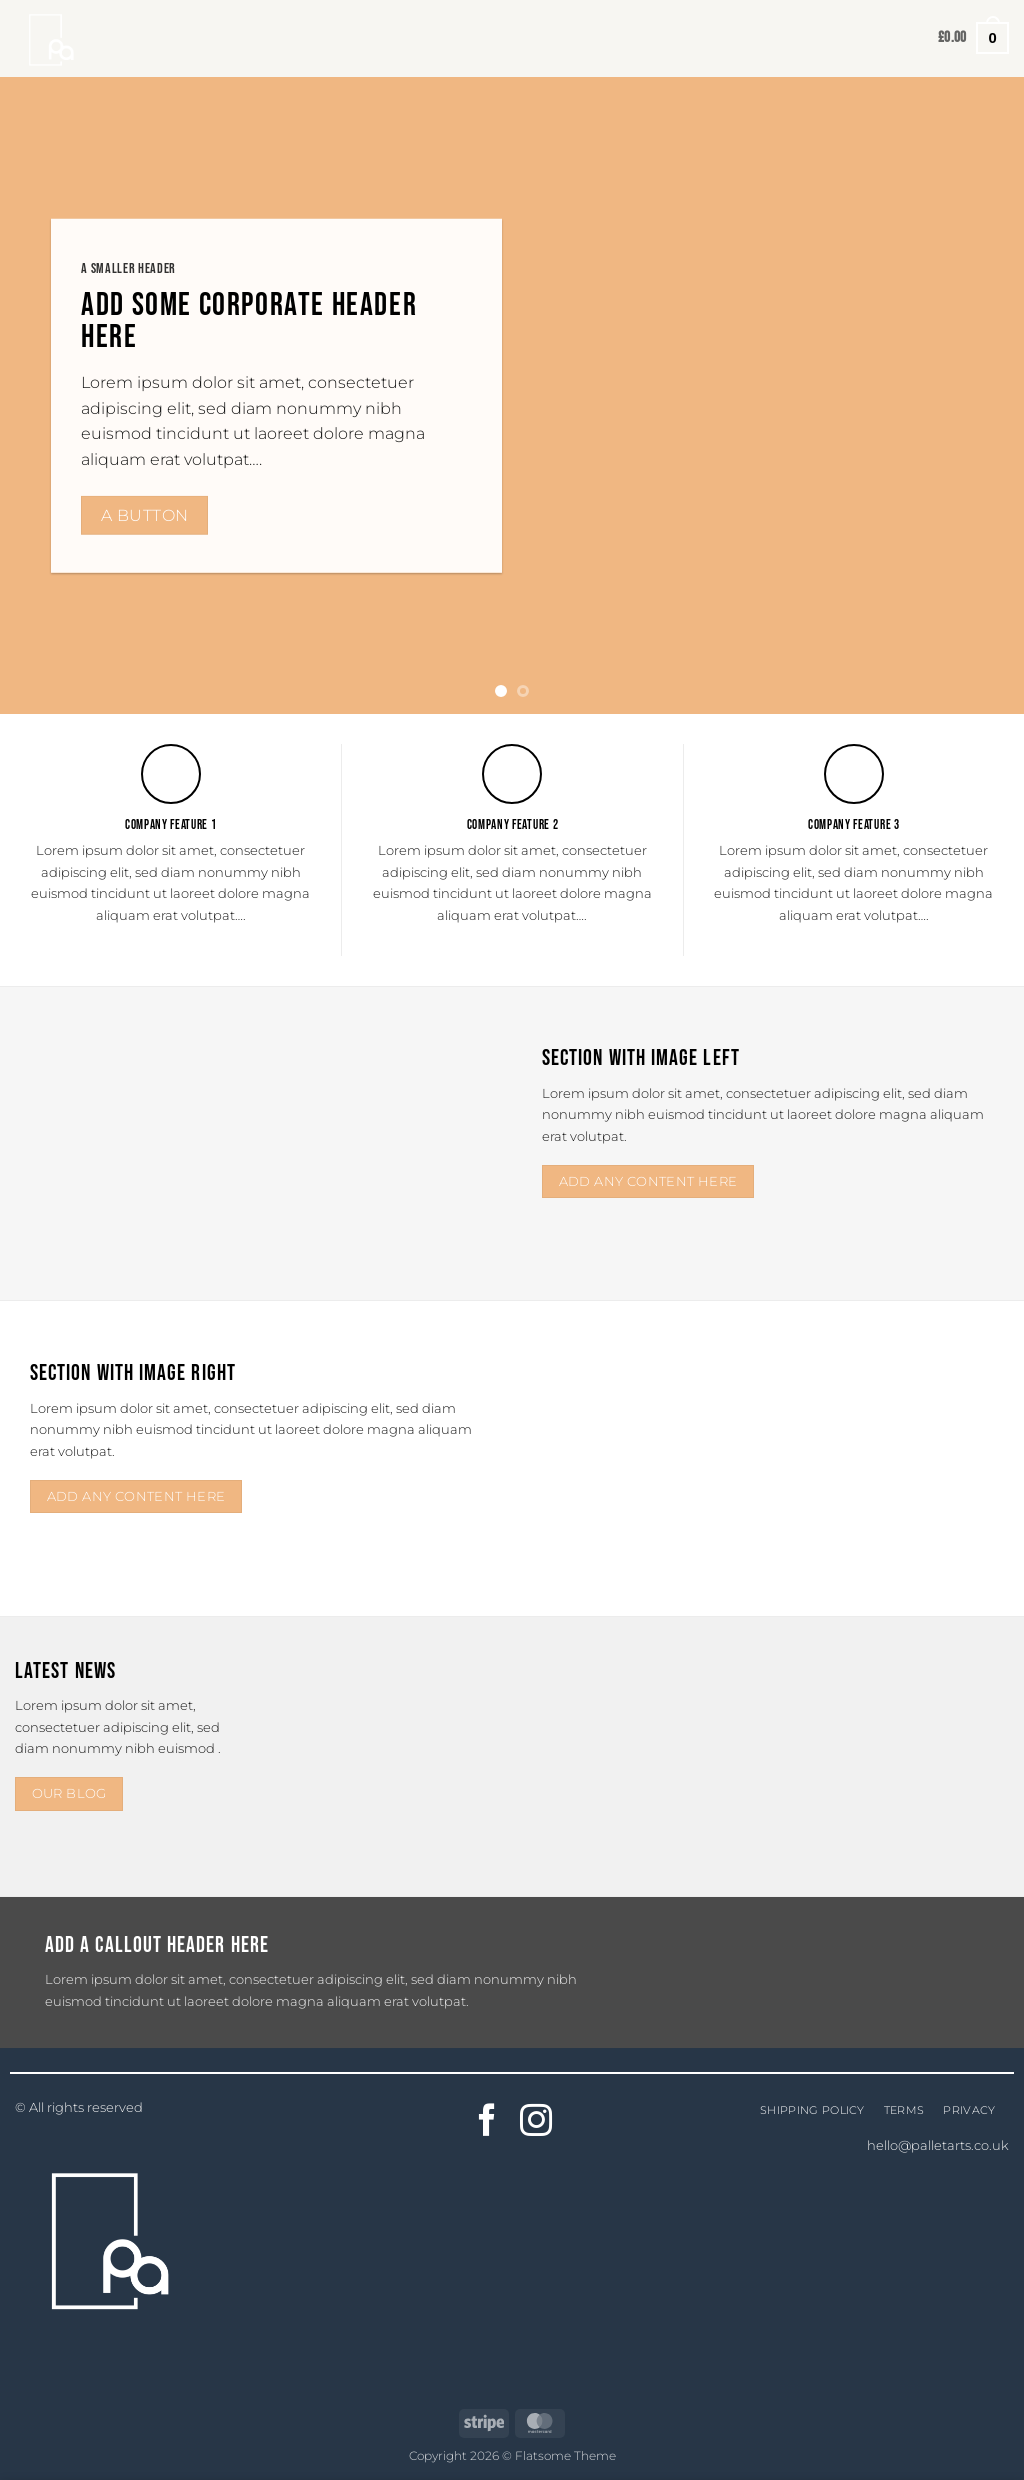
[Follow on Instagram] (536, 2123)
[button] (973, 37)
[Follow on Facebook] (487, 2123)
